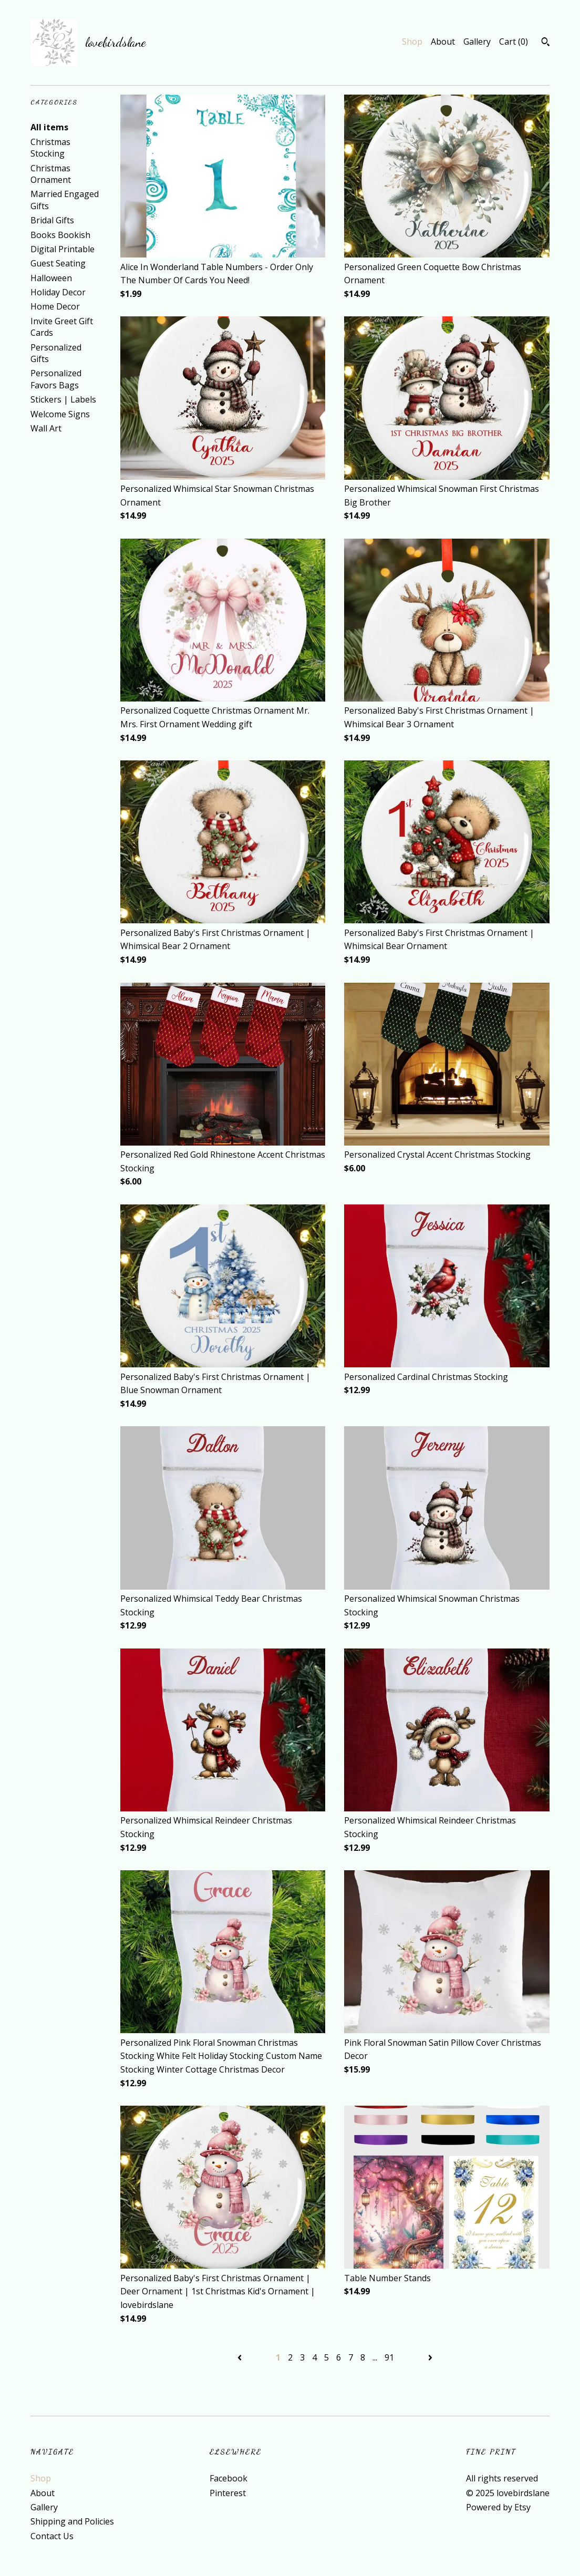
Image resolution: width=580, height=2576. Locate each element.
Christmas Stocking (50, 147)
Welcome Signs (60, 414)
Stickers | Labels (63, 399)
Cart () (513, 41)
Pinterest (228, 2493)
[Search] (546, 43)
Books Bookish (60, 235)
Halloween (51, 278)
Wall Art (45, 428)
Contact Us (52, 2536)
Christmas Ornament (50, 174)
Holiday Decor (58, 292)
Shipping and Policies (72, 2521)
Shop (412, 41)
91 (389, 2357)
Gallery (477, 41)
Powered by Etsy (498, 2507)
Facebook (228, 2478)
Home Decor (55, 306)
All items (49, 127)
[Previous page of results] (240, 2357)
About (443, 41)
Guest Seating (58, 263)
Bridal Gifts (52, 220)
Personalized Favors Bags (55, 378)
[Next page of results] (430, 2357)
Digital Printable (62, 249)
